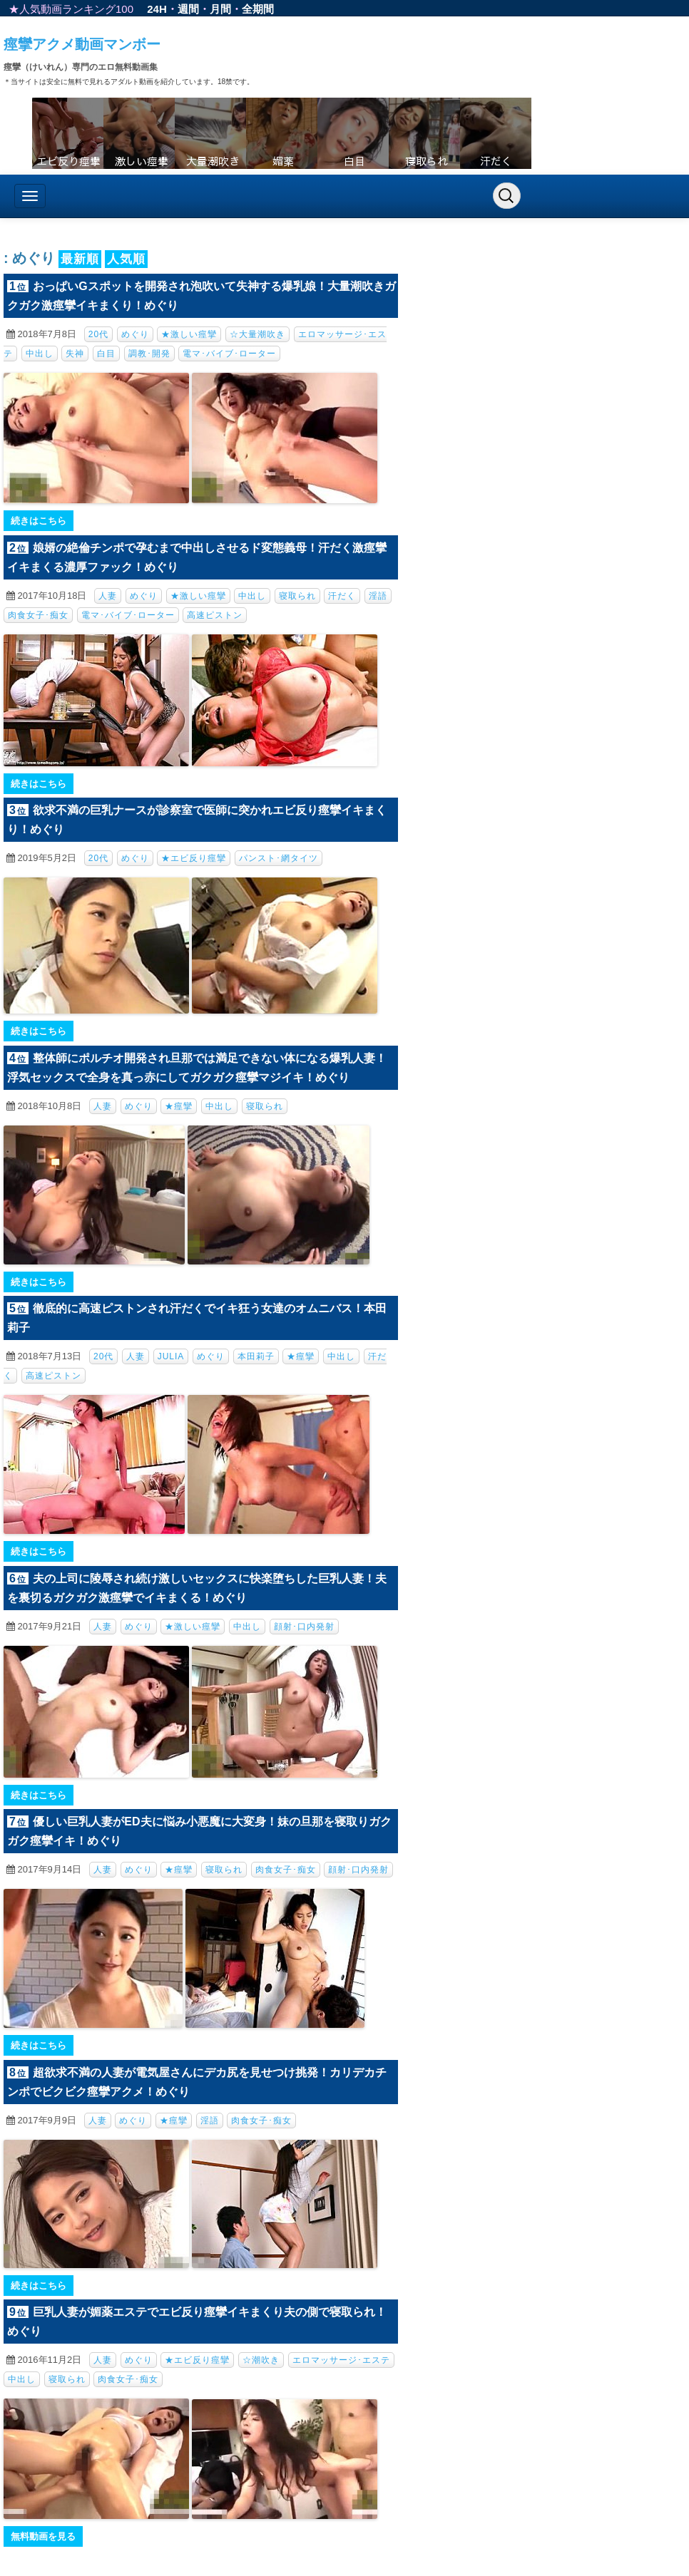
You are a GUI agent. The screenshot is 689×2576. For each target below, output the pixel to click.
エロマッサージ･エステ (341, 2360)
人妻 (107, 596)
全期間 (258, 9)
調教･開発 (149, 354)
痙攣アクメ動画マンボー (82, 44)
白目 (106, 354)
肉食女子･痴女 (38, 615)
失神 (75, 354)
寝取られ (297, 596)
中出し (39, 354)
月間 (220, 9)
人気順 (126, 259)
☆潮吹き (261, 2360)
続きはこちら (38, 520)
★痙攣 (179, 1106)
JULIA (171, 1356)
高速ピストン (215, 615)
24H (157, 9)
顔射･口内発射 (304, 1627)
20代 (98, 334)
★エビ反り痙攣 (193, 858)
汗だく (342, 596)
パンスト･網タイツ (278, 858)
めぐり (135, 334)
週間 (188, 9)
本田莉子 (256, 1356)
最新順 (80, 259)
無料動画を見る (43, 2536)
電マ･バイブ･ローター (229, 354)
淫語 (378, 596)
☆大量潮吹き (257, 334)
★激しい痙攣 (189, 334)
